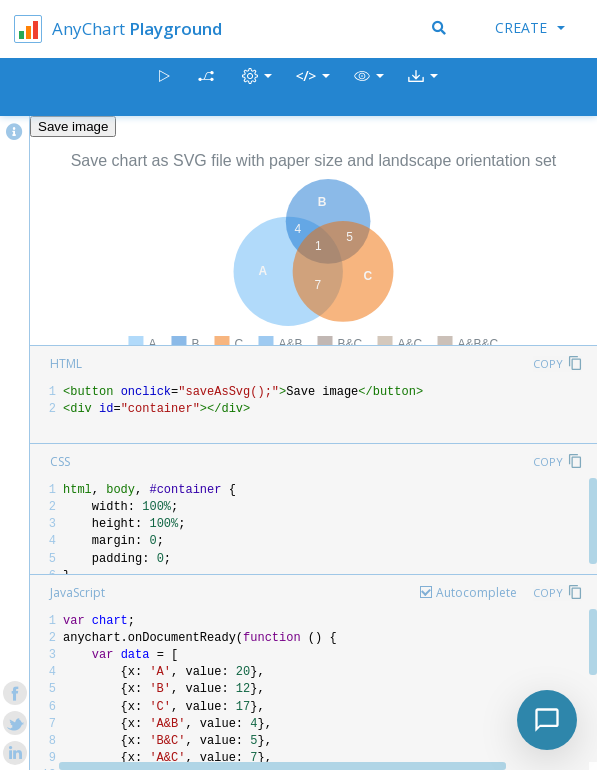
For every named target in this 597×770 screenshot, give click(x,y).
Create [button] (530, 27)
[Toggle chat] (547, 720)
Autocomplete (476, 592)
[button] (369, 87)
